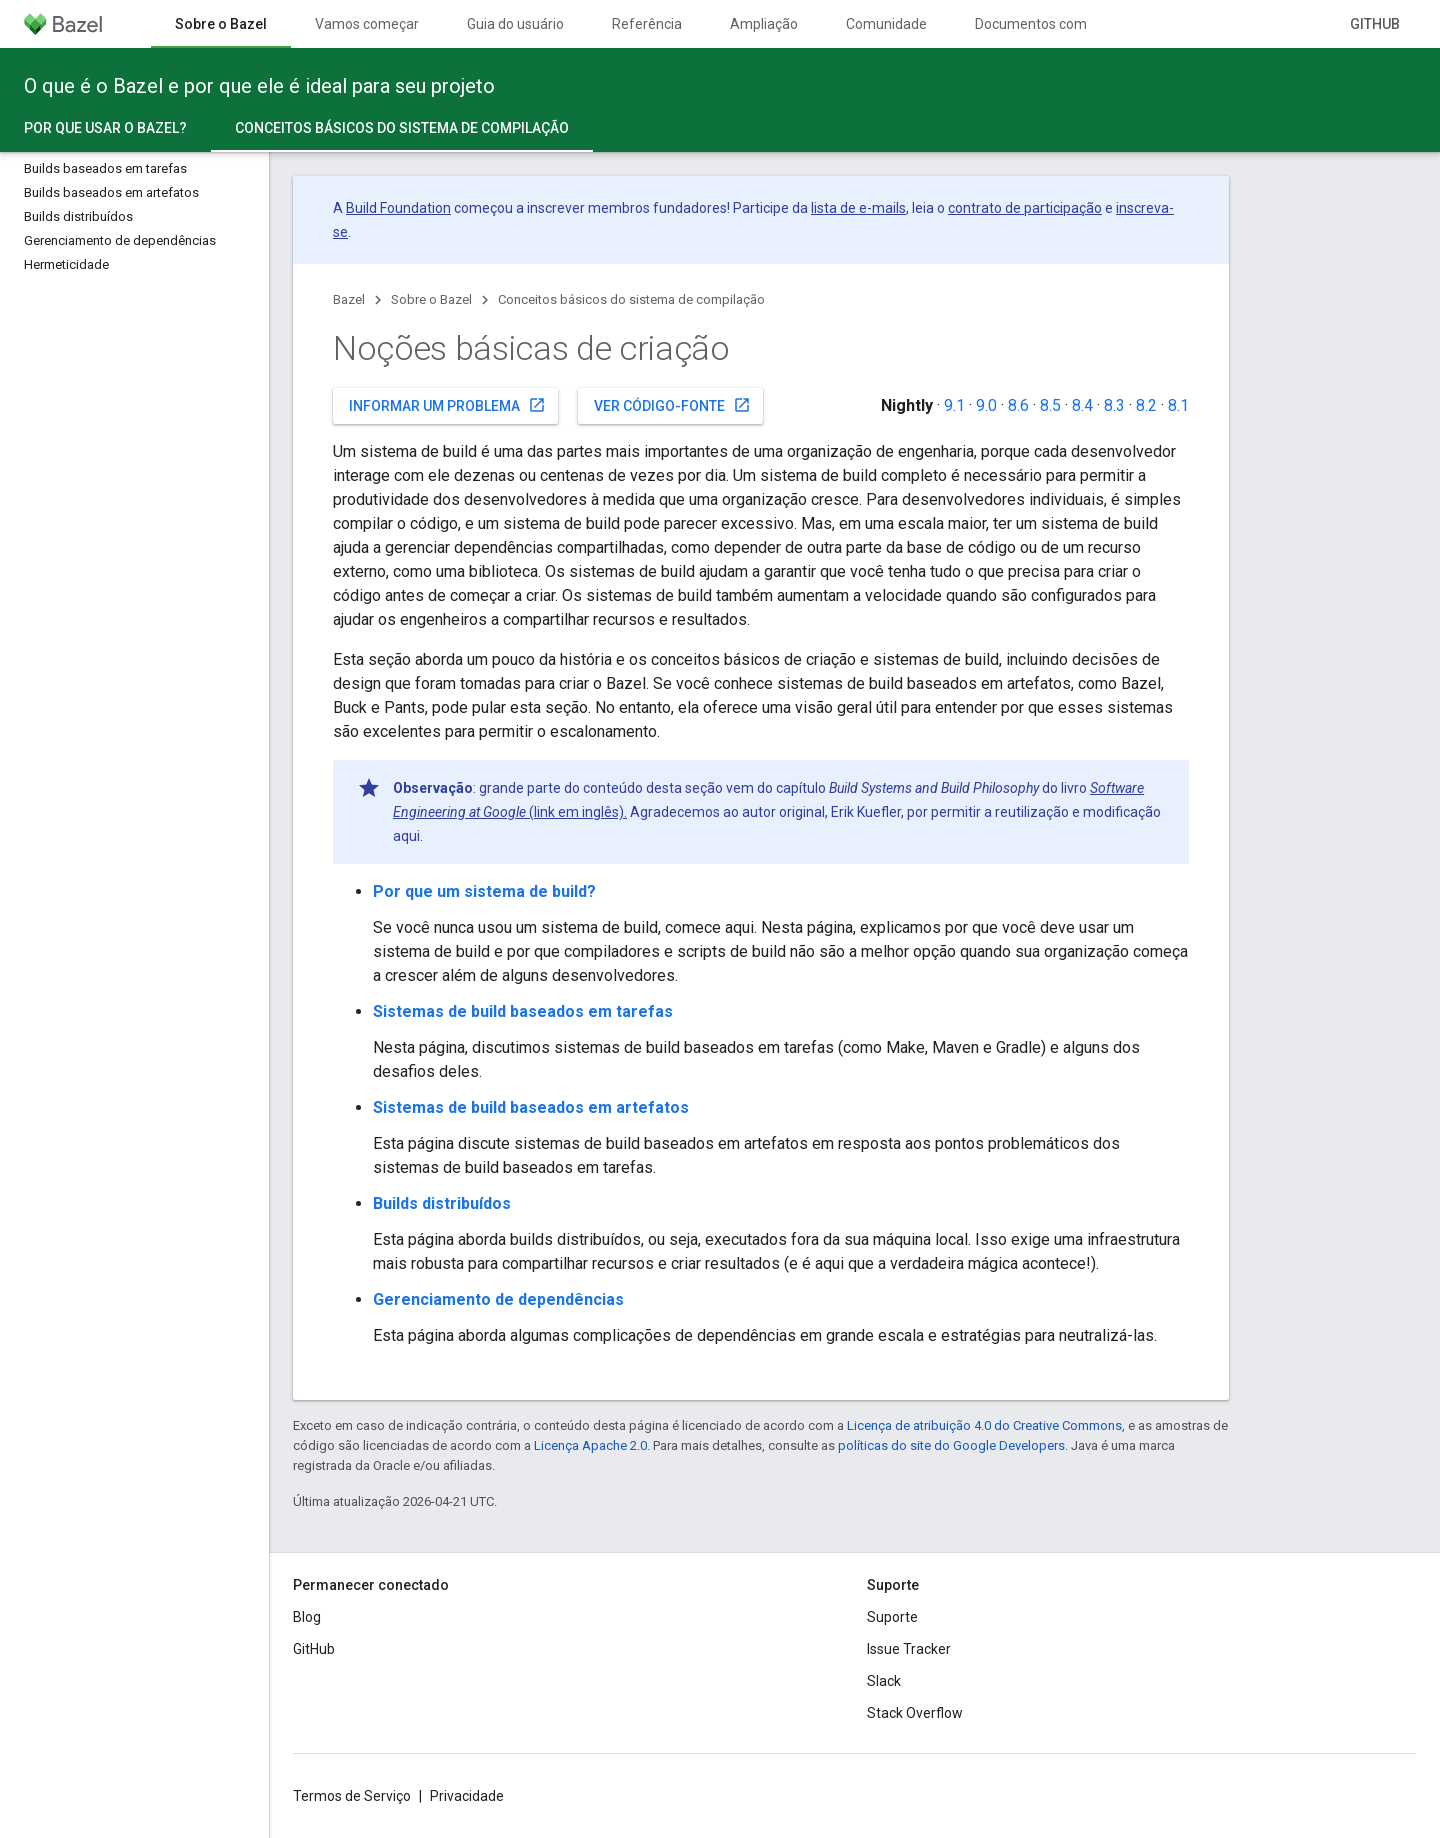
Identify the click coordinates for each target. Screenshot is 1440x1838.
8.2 (1146, 405)
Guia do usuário (515, 24)
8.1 (1178, 405)
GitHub (1375, 24)
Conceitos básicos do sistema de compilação (631, 299)
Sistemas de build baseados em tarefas (523, 1011)
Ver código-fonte (672, 405)
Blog (307, 1617)
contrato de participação (1025, 208)
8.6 (1018, 405)
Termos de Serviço (352, 1796)
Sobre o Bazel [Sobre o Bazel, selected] (221, 24)
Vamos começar (367, 24)
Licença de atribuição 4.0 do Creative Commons (984, 1425)
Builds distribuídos (442, 1203)
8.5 (1050, 405)
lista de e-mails (858, 208)
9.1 (954, 405)
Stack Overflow (915, 1713)
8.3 (1114, 405)
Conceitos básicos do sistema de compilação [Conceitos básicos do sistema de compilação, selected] (402, 128)
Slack (884, 1681)
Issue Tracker (909, 1649)
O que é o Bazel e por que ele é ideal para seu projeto (259, 86)
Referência (647, 24)
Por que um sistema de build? (484, 891)
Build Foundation (398, 208)
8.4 (1082, 405)
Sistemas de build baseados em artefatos (531, 1107)
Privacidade (467, 1796)
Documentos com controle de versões (1094, 24)
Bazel (349, 299)
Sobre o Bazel (431, 299)
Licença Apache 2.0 (590, 1445)
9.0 (986, 405)
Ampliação (764, 24)
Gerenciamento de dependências (498, 1299)
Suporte (892, 1617)
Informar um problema (447, 405)
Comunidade (886, 24)
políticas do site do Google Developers (951, 1445)
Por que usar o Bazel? (105, 128)
